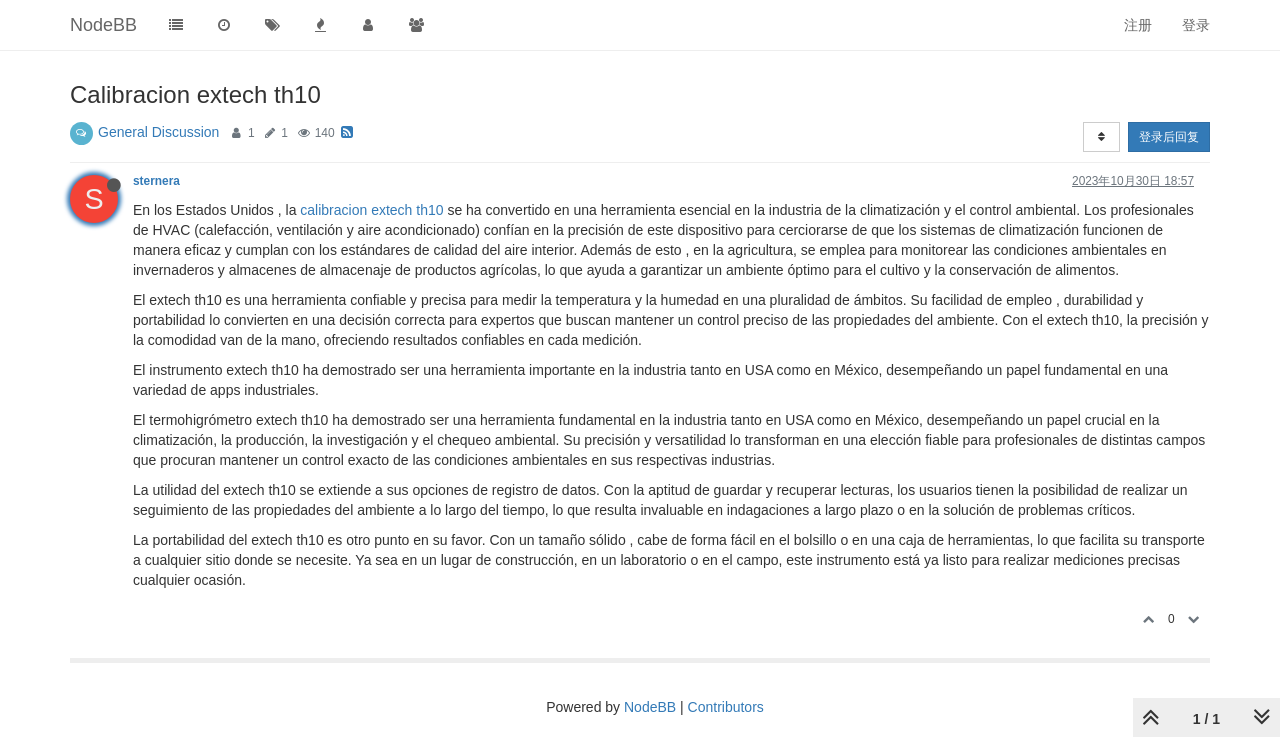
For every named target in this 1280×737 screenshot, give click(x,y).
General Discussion (158, 132)
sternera (156, 181)
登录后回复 (1169, 137)
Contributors (726, 707)
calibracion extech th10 (371, 210)
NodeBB (650, 707)
